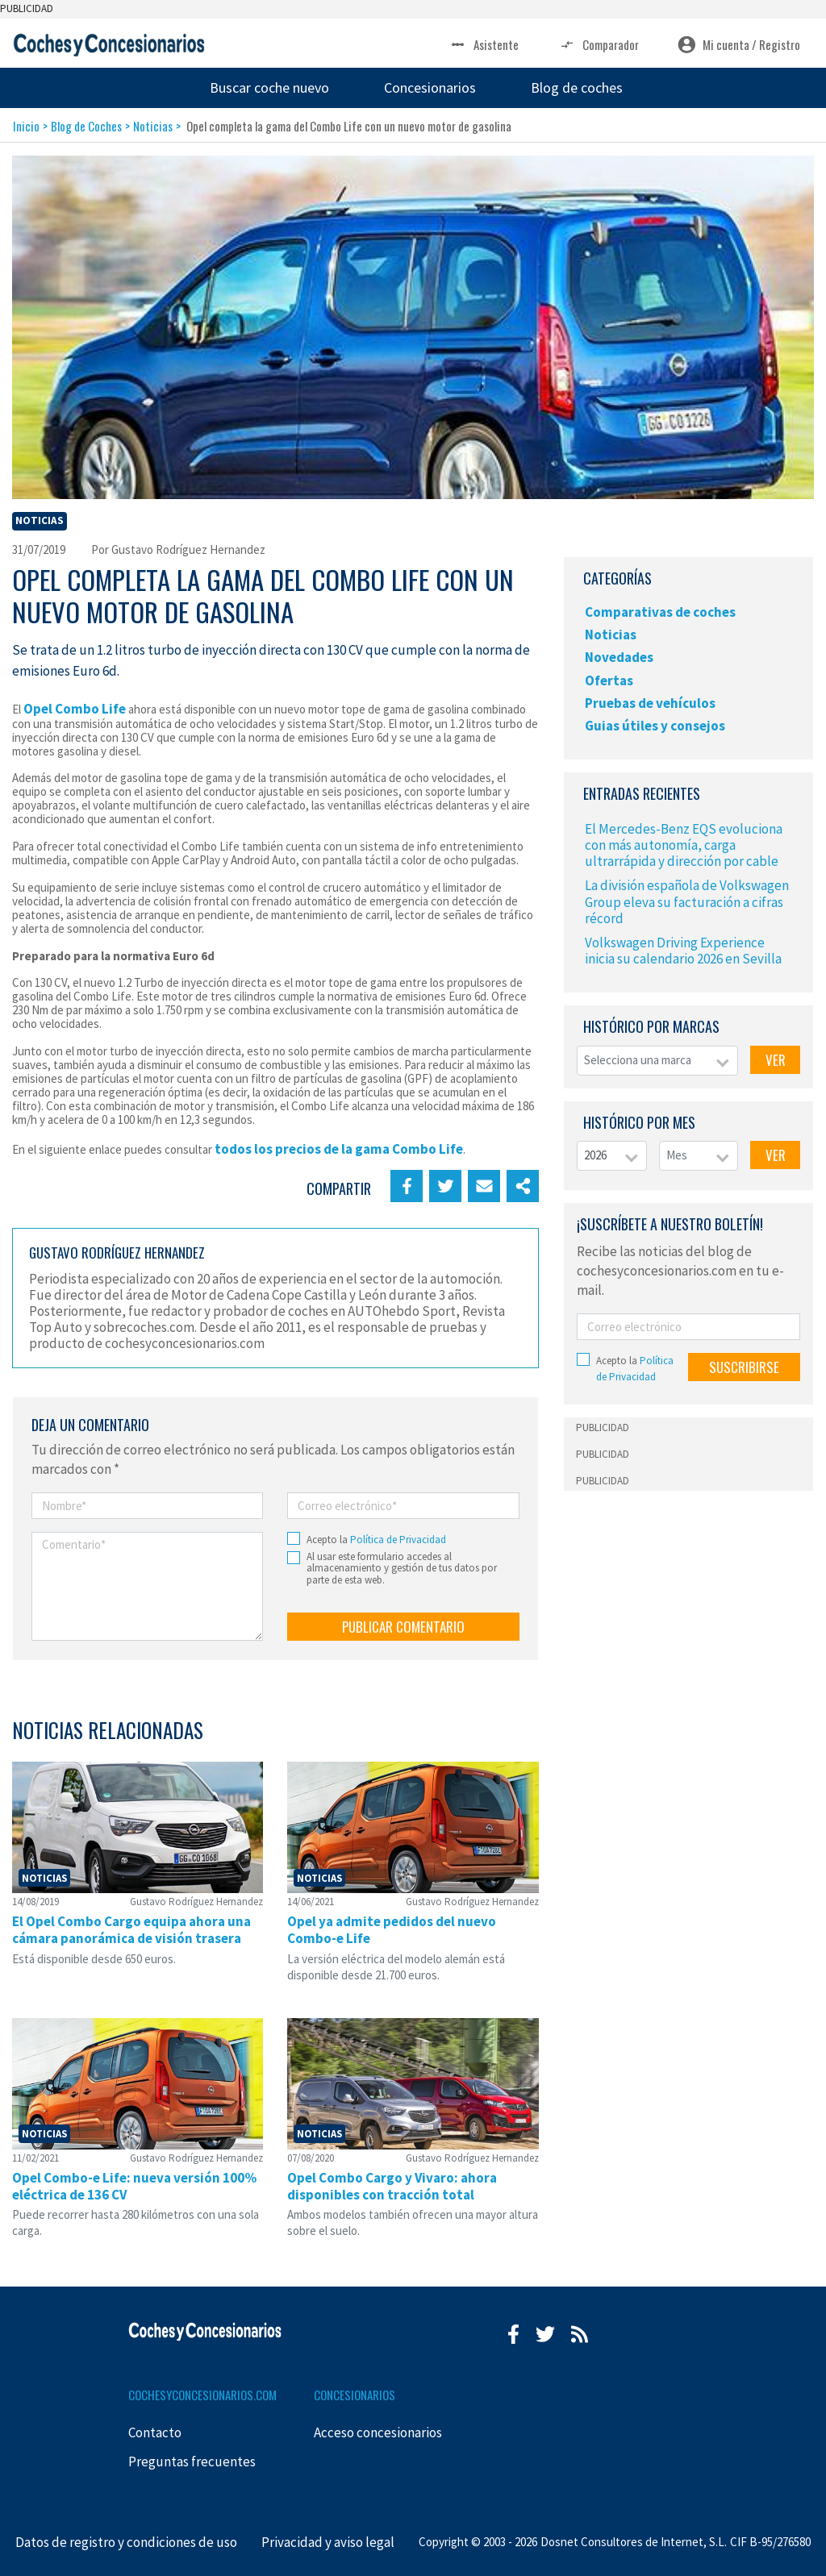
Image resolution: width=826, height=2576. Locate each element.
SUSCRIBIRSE (744, 1367)
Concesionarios (430, 87)
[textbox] (657, 1061)
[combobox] (657, 1061)
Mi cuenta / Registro (739, 44)
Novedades (619, 657)
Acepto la (376, 1539)
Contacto (154, 2432)
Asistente (483, 44)
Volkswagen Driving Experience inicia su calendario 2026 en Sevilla (683, 951)
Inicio (26, 126)
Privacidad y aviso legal (327, 2542)
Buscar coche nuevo (269, 87)
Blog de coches (577, 87)
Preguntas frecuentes (192, 2461)
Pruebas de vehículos (650, 703)
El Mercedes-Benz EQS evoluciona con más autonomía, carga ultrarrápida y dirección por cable (683, 845)
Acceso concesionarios (378, 2432)
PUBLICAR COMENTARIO (403, 1627)
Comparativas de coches (660, 612)
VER (776, 1060)
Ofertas (609, 680)
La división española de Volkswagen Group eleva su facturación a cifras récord (687, 901)
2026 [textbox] (595, 1155)
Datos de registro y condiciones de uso (126, 2542)
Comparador (598, 44)
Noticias (153, 126)
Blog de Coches (86, 126)
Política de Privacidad (398, 1539)
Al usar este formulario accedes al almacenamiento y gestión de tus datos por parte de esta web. (402, 1569)
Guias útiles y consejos (655, 726)
